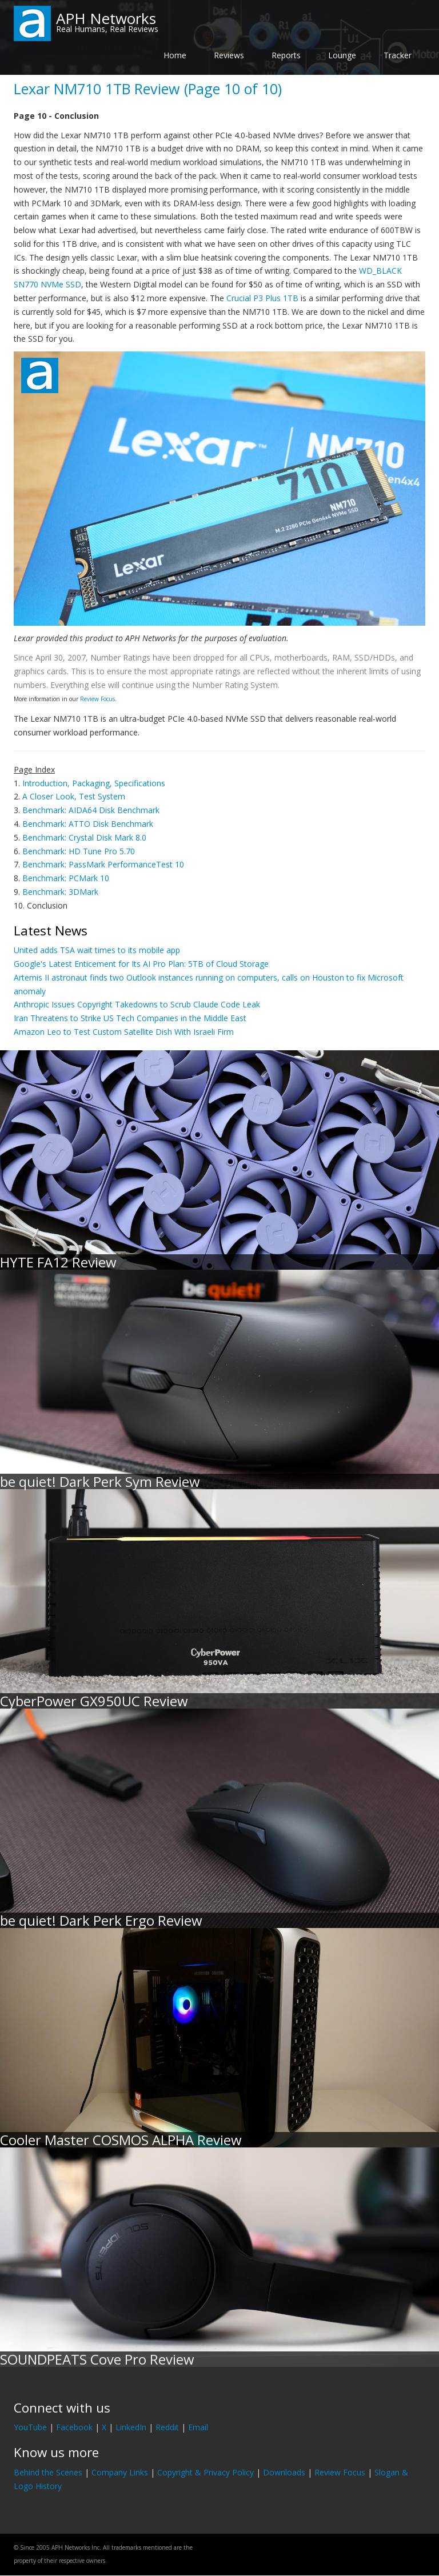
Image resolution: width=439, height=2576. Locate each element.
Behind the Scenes (48, 2472)
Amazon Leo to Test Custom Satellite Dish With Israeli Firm (124, 1031)
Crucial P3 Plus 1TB (262, 298)
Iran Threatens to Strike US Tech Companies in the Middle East (130, 1018)
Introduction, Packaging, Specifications (93, 783)
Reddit (167, 2427)
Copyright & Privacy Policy (205, 2472)
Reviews (229, 55)
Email (198, 2427)
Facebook (74, 2427)
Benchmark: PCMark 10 (65, 878)
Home (174, 55)
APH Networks (106, 18)
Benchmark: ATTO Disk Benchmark (87, 823)
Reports (286, 55)
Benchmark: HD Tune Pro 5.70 (78, 851)
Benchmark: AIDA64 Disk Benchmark (90, 810)
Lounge (342, 55)
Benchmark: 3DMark (60, 891)
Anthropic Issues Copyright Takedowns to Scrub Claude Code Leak (137, 1004)
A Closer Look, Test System (73, 796)
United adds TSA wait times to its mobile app (97, 950)
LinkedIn (130, 2427)
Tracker (398, 55)
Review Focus (97, 699)
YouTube (30, 2427)
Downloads (284, 2472)
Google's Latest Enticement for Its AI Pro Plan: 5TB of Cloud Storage (141, 963)
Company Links (119, 2472)
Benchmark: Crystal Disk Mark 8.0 (84, 837)
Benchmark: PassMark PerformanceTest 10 (103, 864)
